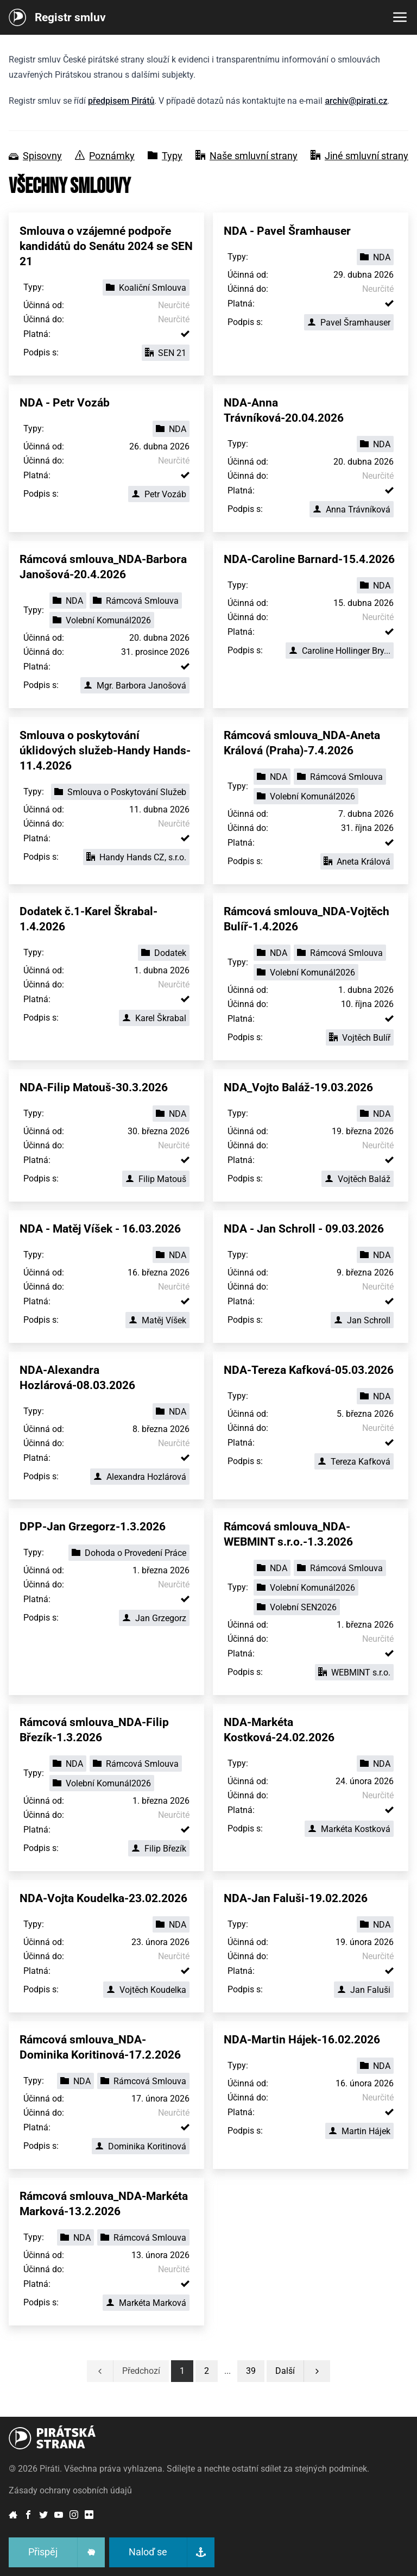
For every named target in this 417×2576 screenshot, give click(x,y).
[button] (250, 2371)
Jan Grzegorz (154, 1618)
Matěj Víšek (157, 1320)
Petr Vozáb (158, 494)
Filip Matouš (155, 1179)
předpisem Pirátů (121, 101)
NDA (375, 257)
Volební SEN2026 (297, 1607)
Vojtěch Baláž (357, 1179)
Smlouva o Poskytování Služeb (120, 792)
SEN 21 (165, 353)
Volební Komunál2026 (102, 620)
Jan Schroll (362, 1320)
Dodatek (163, 953)
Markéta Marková (146, 2303)
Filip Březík (158, 1848)
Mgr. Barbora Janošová (135, 685)
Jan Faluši (363, 1990)
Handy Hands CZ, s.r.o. (136, 857)
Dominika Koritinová (140, 2146)
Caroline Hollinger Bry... (339, 651)
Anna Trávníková (351, 509)
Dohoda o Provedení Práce (129, 1553)
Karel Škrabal (154, 1018)
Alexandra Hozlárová (139, 1477)
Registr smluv (70, 17)
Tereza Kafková (354, 1461)
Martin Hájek (359, 2131)
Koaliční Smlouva (146, 288)
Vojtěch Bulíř (359, 1038)
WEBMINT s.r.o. (354, 1672)
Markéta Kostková (349, 1829)
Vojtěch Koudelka (146, 1990)
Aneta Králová (357, 861)
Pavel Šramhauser (348, 322)
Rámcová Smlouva (136, 601)
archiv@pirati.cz (356, 101)
